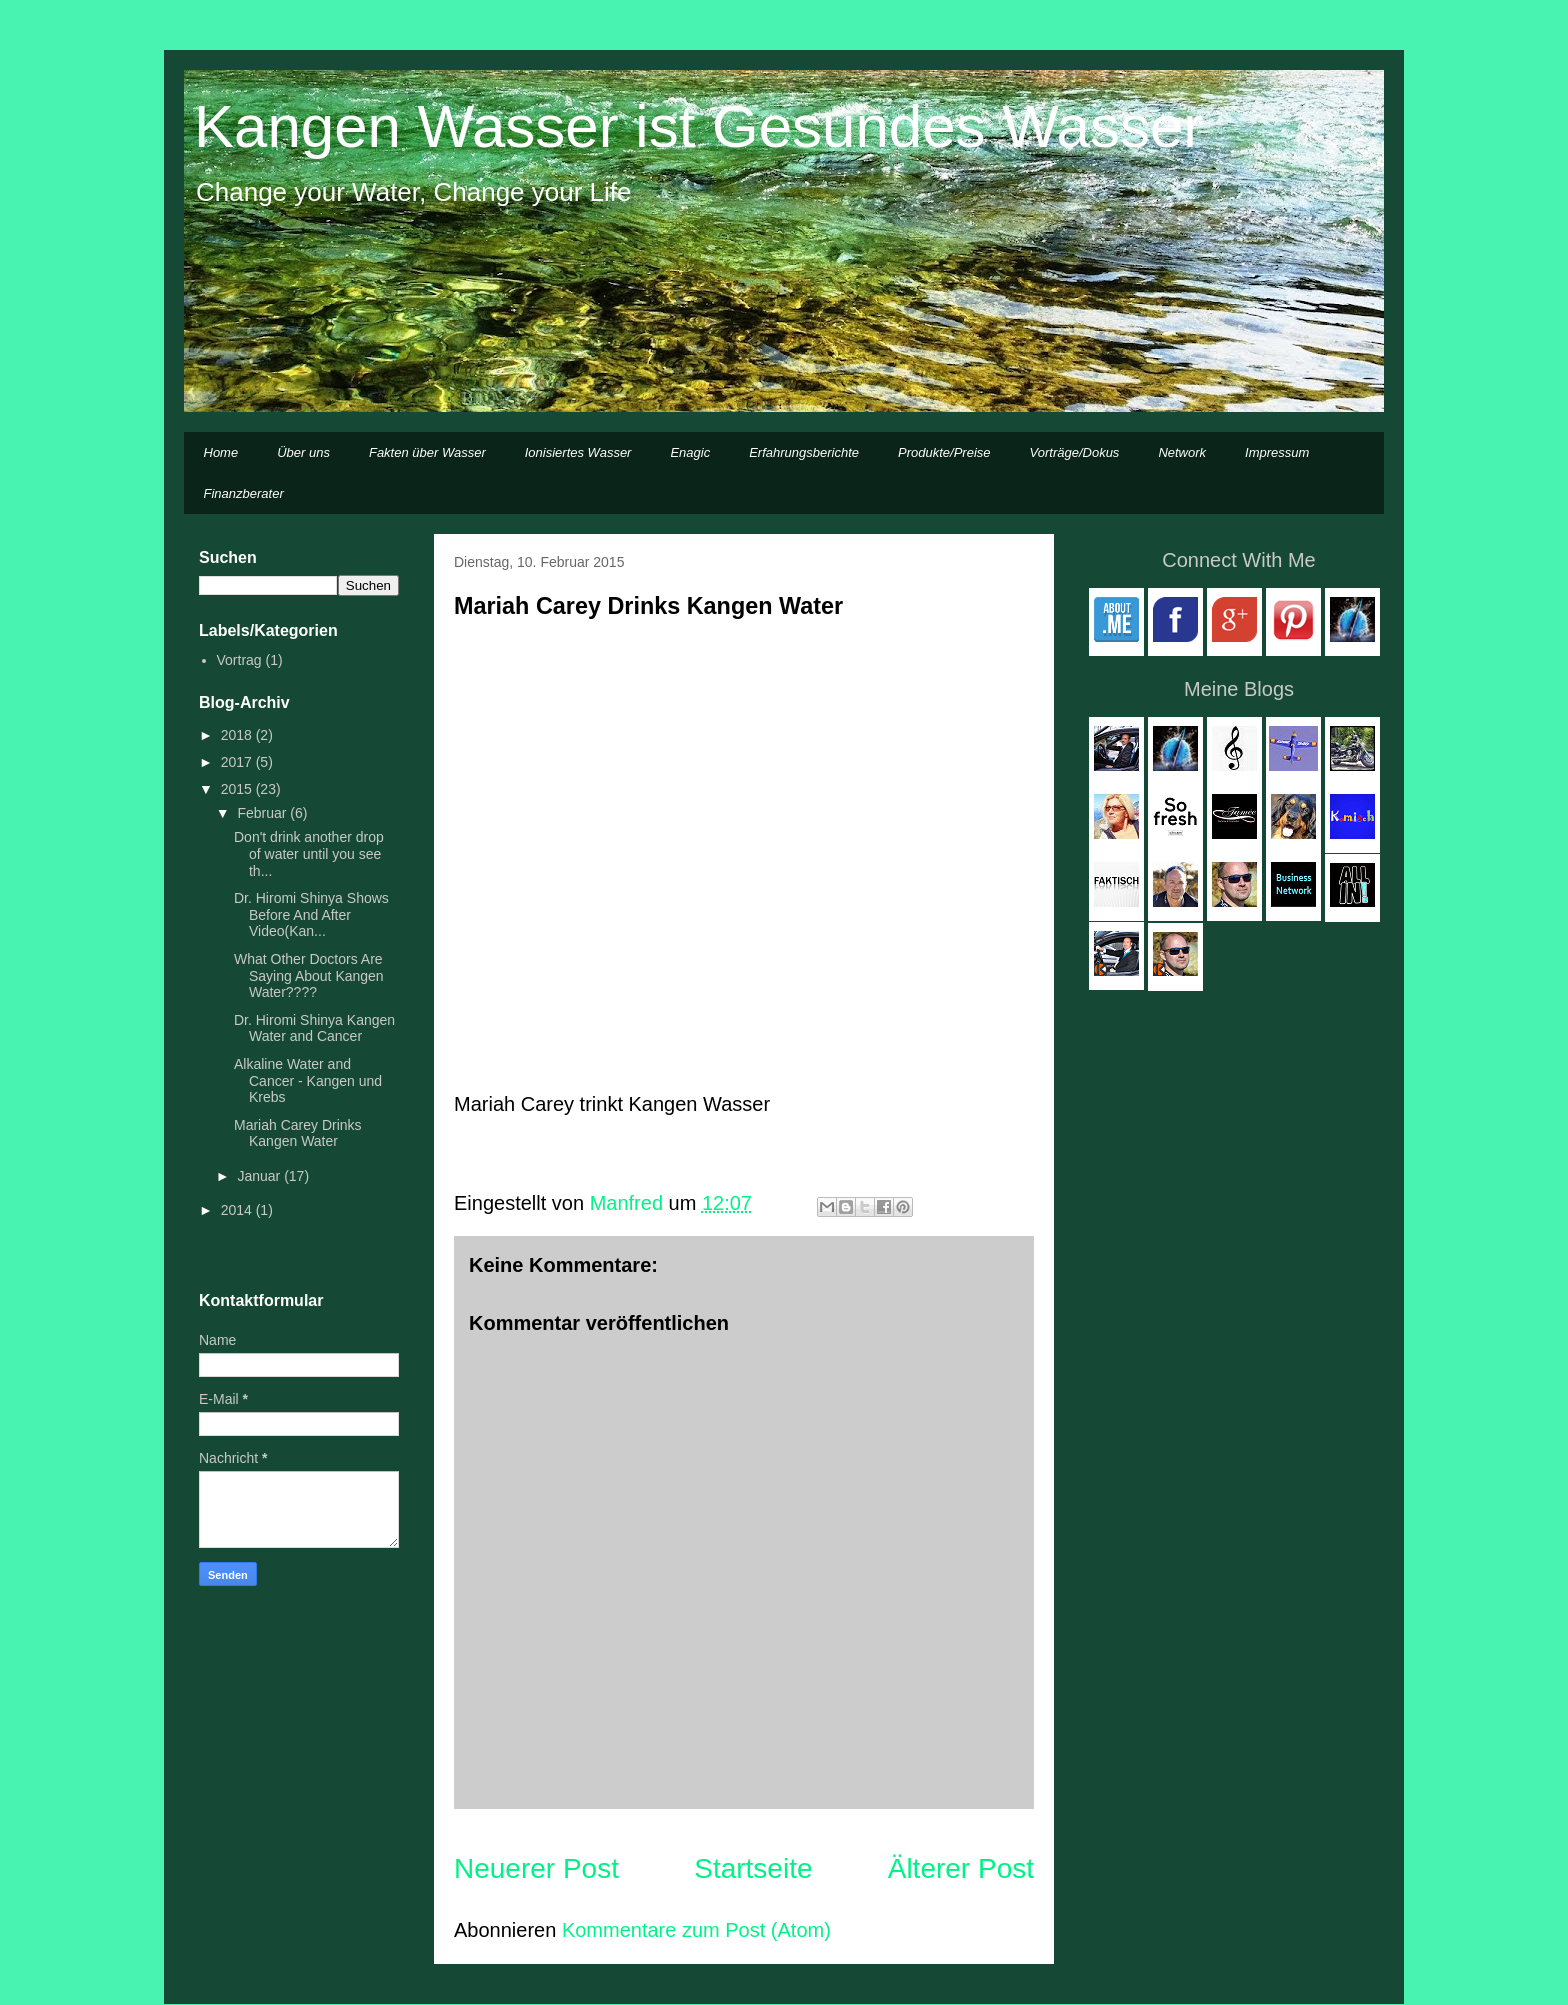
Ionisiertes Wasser (578, 452)
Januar (260, 1176)
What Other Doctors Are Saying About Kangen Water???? (309, 976)
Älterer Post (961, 1868)
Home (221, 452)
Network (1182, 452)
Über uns (303, 452)
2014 (238, 1210)
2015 (238, 789)
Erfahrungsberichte (804, 452)
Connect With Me (1238, 560)
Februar (263, 813)
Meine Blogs (1239, 689)
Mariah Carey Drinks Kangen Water (298, 1133)
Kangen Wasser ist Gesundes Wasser (698, 126)
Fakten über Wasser (427, 452)
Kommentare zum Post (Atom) (696, 1930)
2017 (238, 762)
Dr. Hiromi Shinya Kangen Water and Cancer (314, 1028)
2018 (238, 735)
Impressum (1277, 452)
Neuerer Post (536, 1868)
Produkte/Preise (944, 452)
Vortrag (239, 660)
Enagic (690, 452)
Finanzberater (244, 493)
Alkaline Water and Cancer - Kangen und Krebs (308, 1081)
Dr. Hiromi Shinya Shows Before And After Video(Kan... (311, 915)
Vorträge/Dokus (1075, 452)
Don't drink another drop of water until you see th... (309, 854)
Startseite (753, 1868)
